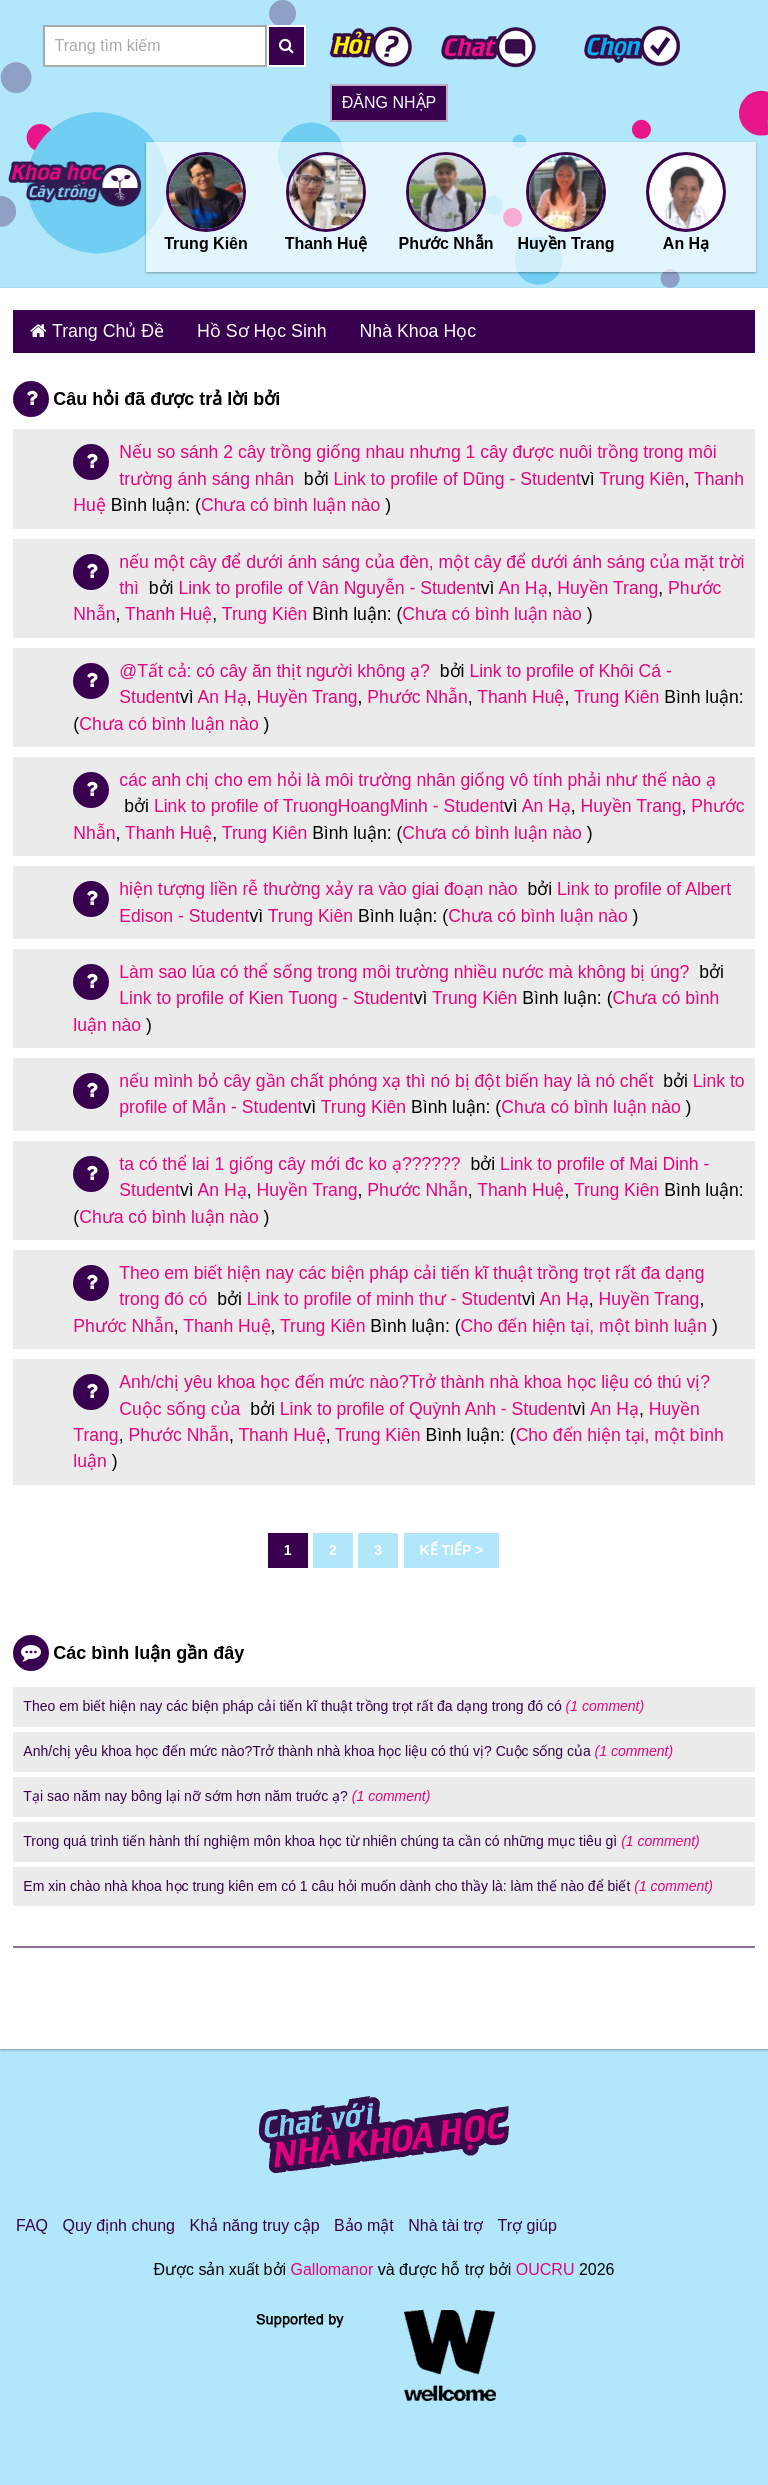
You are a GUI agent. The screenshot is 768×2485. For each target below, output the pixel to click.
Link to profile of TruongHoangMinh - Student (329, 799)
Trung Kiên (641, 472)
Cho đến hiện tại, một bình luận (584, 1319)
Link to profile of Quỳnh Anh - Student (426, 1402)
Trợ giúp (527, 2219)
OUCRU (545, 2263)
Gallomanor (332, 2263)
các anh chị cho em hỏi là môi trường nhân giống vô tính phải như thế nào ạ (417, 773)
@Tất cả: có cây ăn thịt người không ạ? (276, 664)
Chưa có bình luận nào (291, 498)
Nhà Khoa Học (379, 328)
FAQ (32, 2219)
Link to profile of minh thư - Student (384, 1293)
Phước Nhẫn (417, 690)
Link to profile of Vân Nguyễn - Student (329, 581)
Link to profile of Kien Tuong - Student (266, 991)
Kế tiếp (446, 1543)
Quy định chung (118, 2219)
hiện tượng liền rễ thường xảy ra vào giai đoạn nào (320, 882)
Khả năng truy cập (254, 2219)
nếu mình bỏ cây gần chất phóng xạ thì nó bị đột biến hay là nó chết (388, 1074)
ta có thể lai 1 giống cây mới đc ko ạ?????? (292, 1157)
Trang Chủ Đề (98, 328)
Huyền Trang (607, 581)
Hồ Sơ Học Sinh (238, 328)
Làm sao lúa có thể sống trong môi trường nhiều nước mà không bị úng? (406, 965)
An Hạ (522, 581)
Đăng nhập (389, 102)
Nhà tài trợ (445, 2219)
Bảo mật (364, 2219)
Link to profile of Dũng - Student (456, 472)
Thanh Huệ (168, 607)
